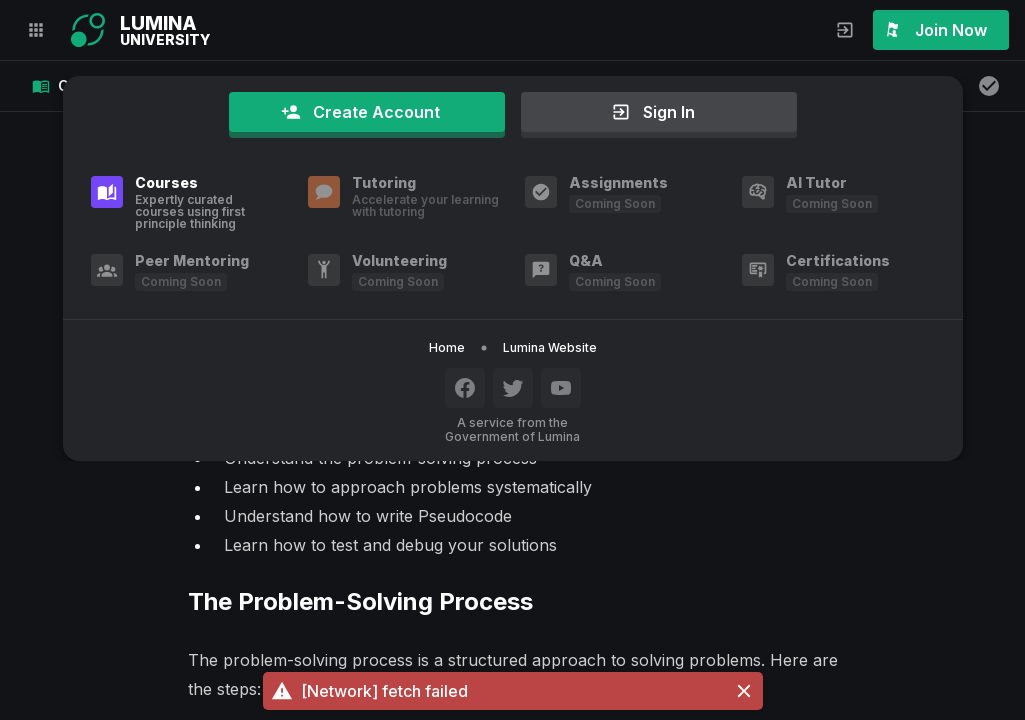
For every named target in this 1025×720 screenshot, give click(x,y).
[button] (513, 691)
